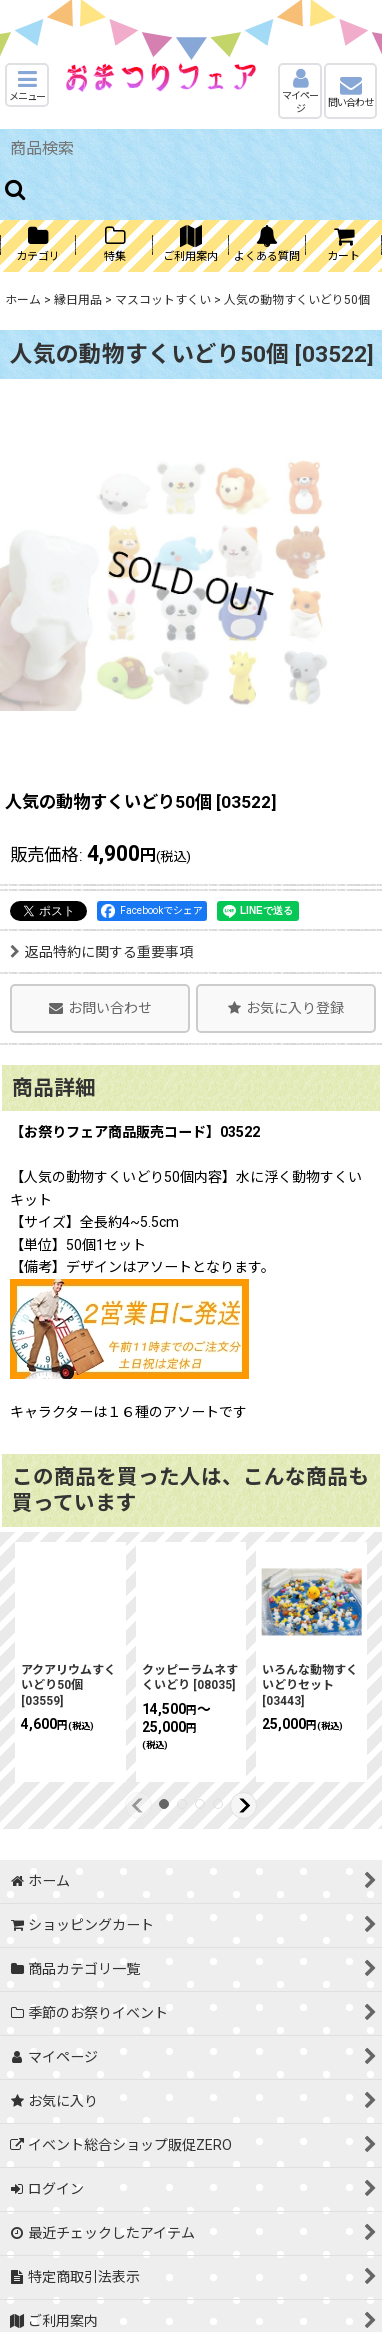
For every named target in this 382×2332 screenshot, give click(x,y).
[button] (27, 85)
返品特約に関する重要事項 (101, 952)
